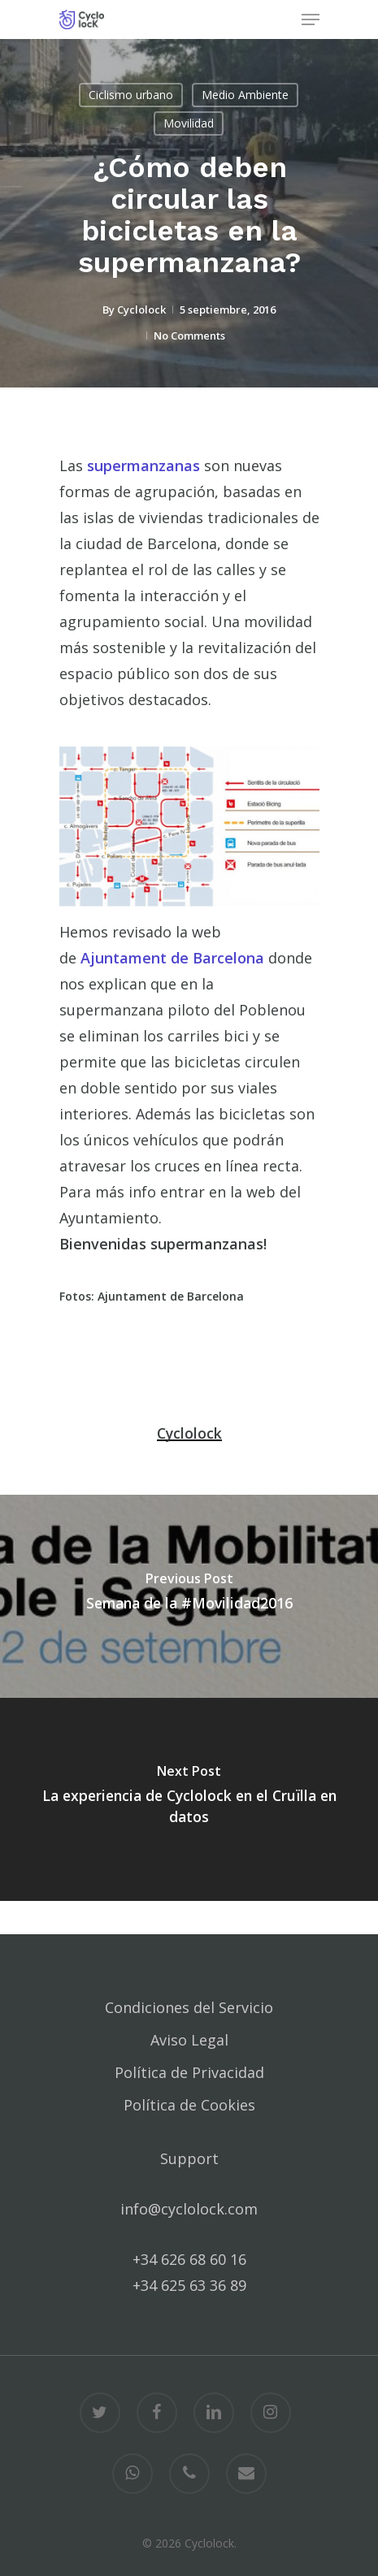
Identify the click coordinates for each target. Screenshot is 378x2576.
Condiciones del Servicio (189, 2007)
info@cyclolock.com (189, 2209)
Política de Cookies (189, 2105)
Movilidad (188, 123)
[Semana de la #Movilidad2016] (189, 1596)
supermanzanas (143, 465)
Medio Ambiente (245, 94)
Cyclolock (141, 309)
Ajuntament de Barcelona (172, 958)
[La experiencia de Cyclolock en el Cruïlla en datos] (189, 1799)
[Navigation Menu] (310, 19)
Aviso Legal (189, 2040)
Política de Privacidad (189, 2072)
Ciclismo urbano (131, 94)
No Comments (189, 335)
